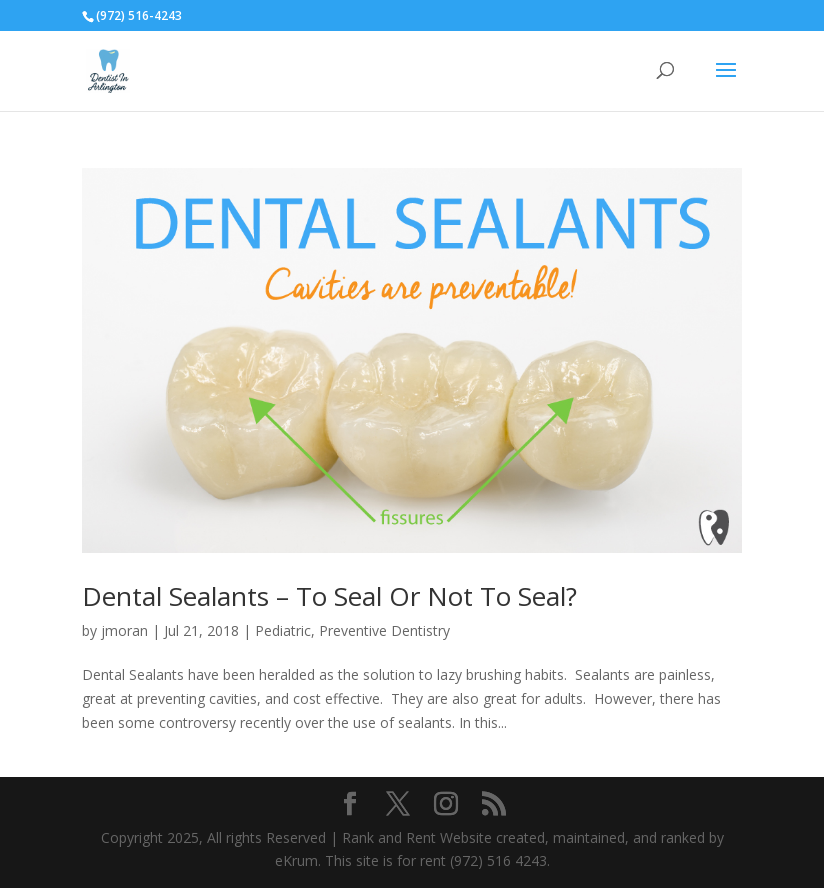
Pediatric (283, 630)
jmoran (124, 630)
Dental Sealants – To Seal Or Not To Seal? (329, 596)
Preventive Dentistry (384, 630)
